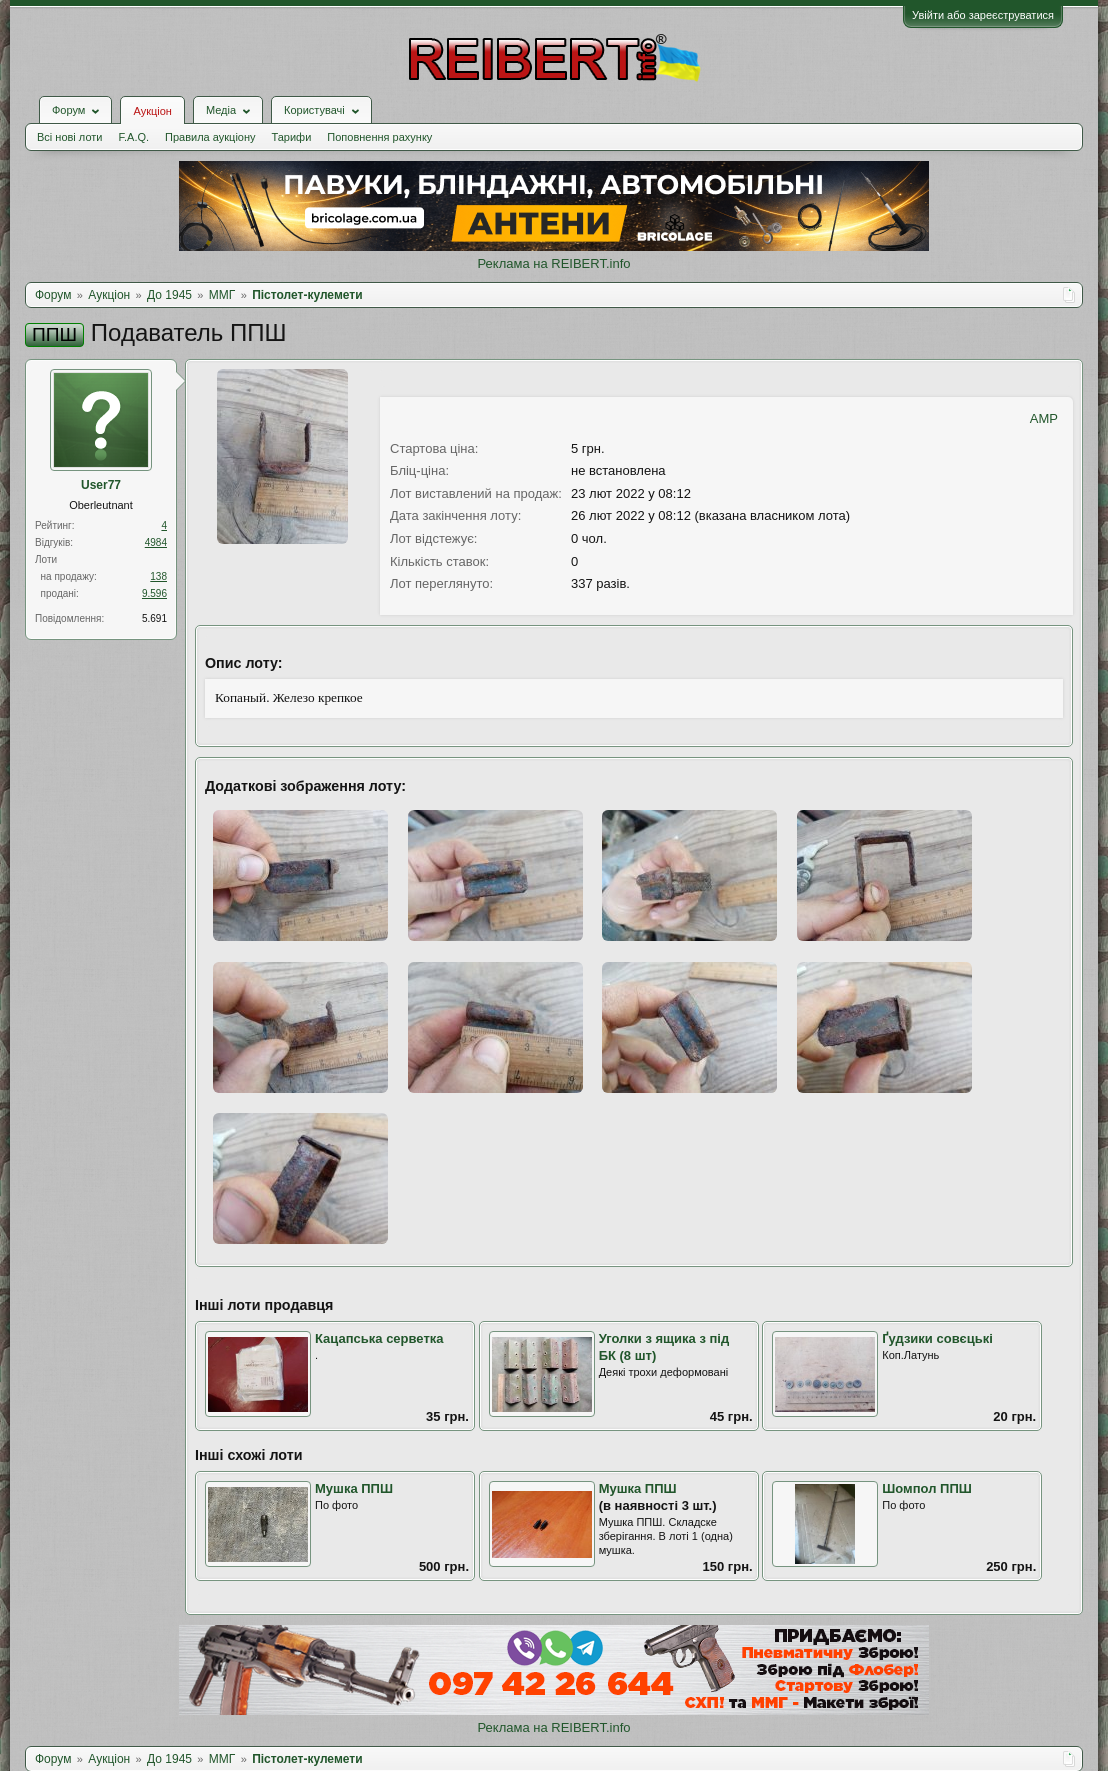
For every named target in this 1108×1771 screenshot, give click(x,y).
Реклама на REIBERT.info (553, 263)
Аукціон (152, 111)
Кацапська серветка (379, 1338)
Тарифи (292, 137)
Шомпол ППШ (927, 1488)
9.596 (154, 593)
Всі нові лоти (69, 137)
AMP (1044, 418)
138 (158, 576)
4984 (156, 542)
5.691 (154, 618)
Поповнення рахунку (379, 137)
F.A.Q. (133, 137)
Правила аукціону (210, 137)
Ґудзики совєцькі (937, 1338)
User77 (101, 485)
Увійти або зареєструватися (983, 15)
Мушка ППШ (354, 1488)
